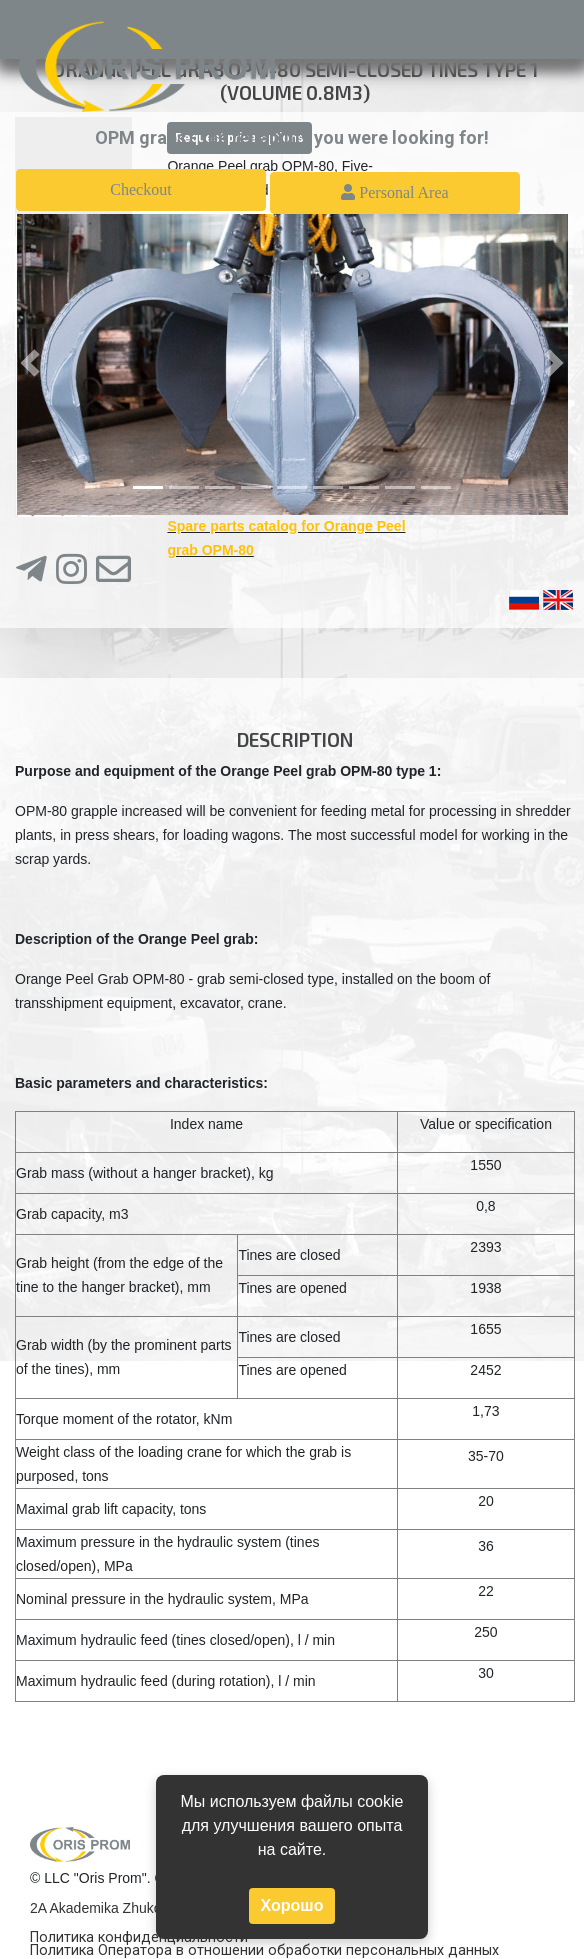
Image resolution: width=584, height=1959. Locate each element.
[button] (30, 362)
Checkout (140, 189)
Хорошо (292, 1905)
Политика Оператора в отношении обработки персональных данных (264, 1950)
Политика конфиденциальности (139, 1937)
